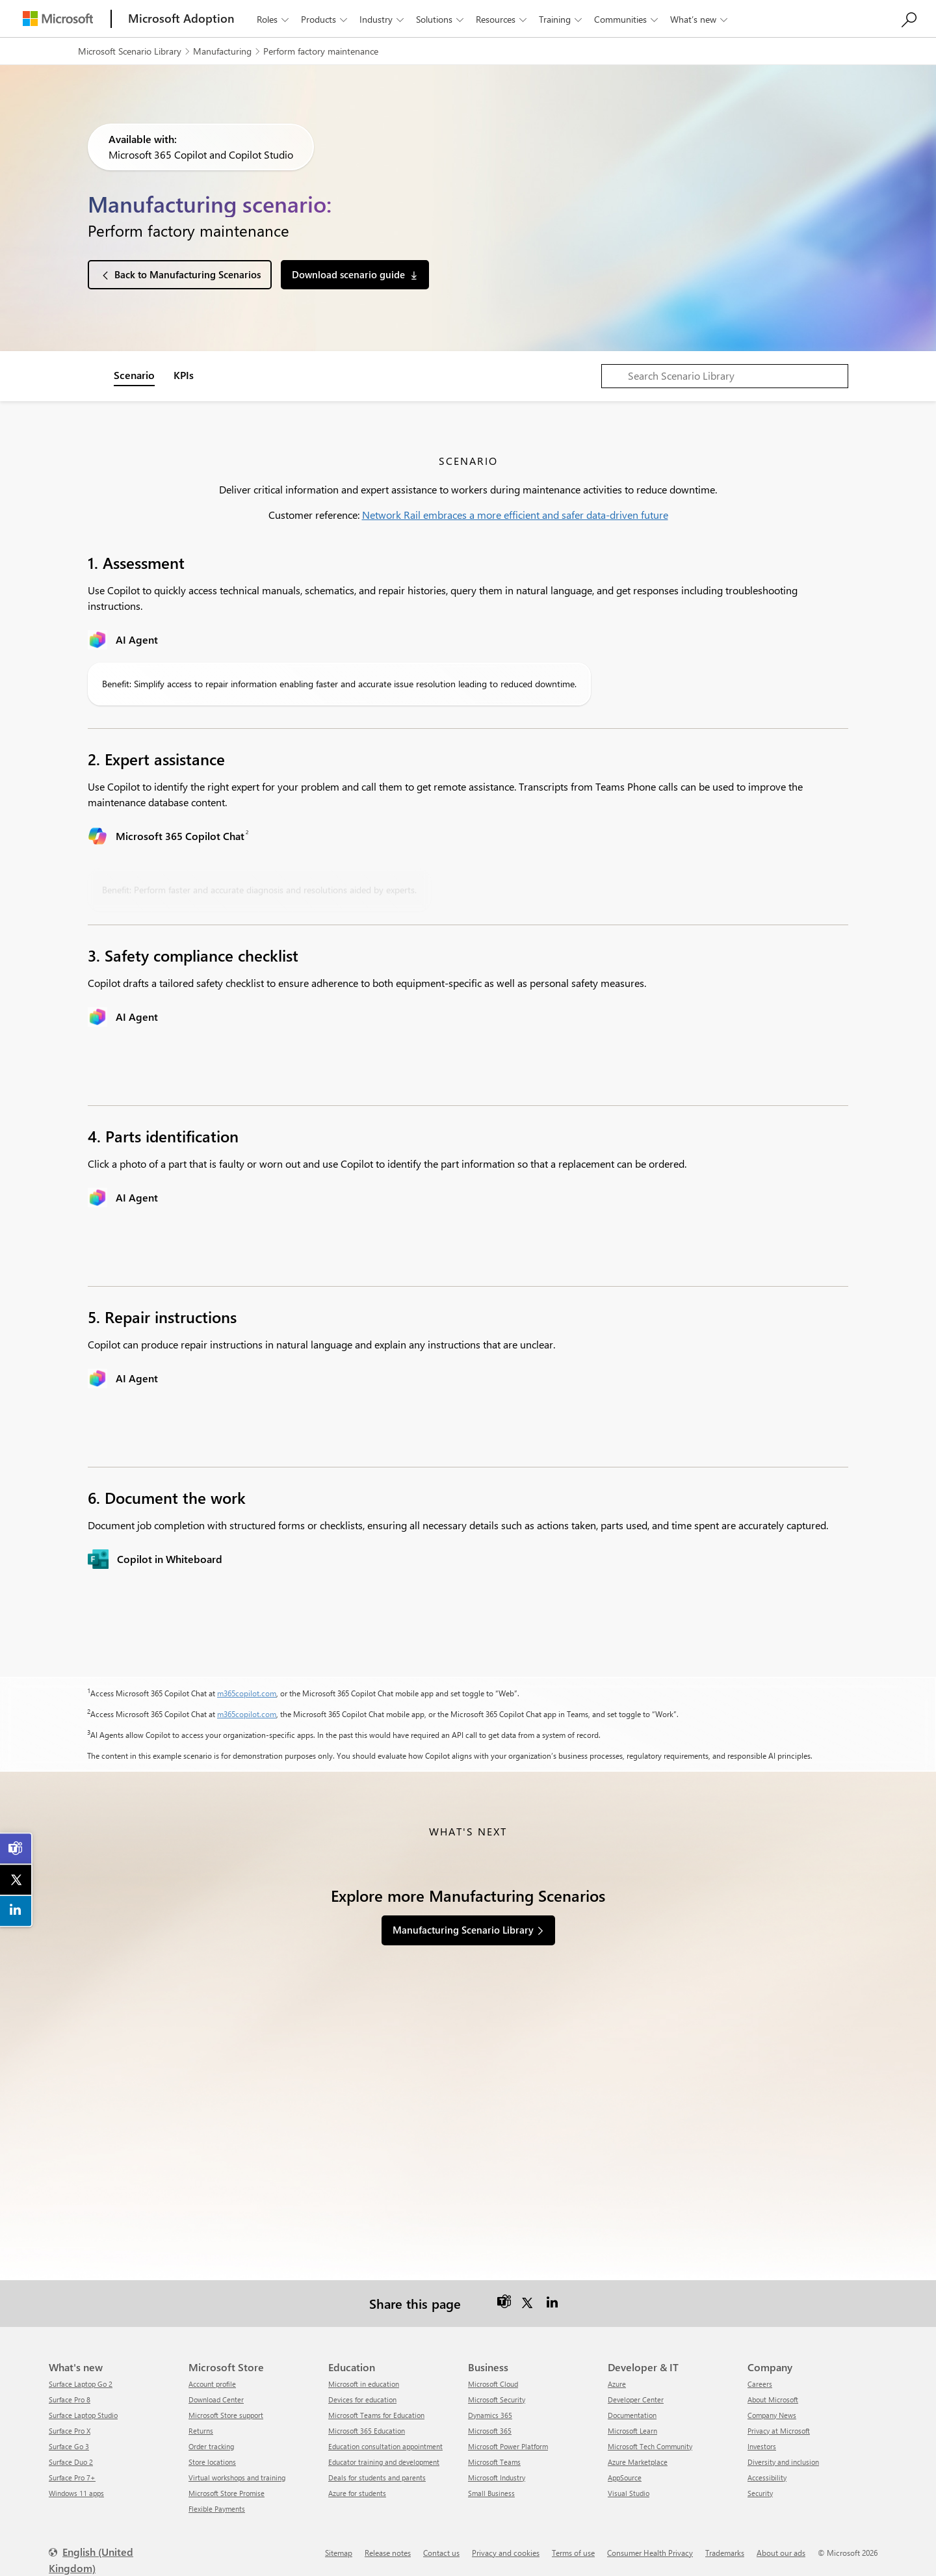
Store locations (212, 2462)
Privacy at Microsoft (779, 2431)
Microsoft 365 (490, 2431)
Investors (762, 2446)
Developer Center (636, 2399)
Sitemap (338, 2552)
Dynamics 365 (490, 2415)
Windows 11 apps (76, 2493)
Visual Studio (628, 2493)
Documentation (632, 2415)
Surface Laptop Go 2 (80, 2384)
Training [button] (561, 19)
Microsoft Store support (225, 2415)
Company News (772, 2415)
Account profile (212, 2384)
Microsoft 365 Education (366, 2431)
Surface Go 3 (69, 2446)
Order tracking (211, 2446)
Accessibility (767, 2477)
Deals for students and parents (377, 2477)
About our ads (781, 2552)
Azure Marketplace (638, 2462)
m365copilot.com (246, 1693)
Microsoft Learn (632, 2431)
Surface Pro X (69, 2431)
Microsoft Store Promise (226, 2493)
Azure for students (357, 2493)
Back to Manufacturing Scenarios (187, 274)
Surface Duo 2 (71, 2462)
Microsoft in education (363, 2384)
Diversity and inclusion (783, 2462)
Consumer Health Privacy (650, 2552)
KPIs (184, 375)
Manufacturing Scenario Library (463, 1929)
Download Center (216, 2399)
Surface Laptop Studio (83, 2415)
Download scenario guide (348, 274)
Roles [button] (274, 19)
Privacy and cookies (506, 2552)
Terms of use (573, 2552)
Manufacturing (222, 51)
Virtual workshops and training (236, 2477)
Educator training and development (383, 2462)
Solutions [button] (441, 19)
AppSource (625, 2477)
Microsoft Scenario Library (129, 51)
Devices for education (362, 2399)
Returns (200, 2431)
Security (760, 2493)
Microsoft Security (496, 2399)
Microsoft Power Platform (508, 2446)
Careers (760, 2384)
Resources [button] (502, 19)
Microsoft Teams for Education (376, 2415)
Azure (617, 2384)
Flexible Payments (216, 2509)
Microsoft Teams (494, 2462)
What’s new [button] (700, 19)
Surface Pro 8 (69, 2399)
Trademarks (724, 2552)
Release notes (388, 2552)
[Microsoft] (58, 18)
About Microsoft (773, 2399)
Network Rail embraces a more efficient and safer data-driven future (515, 514)
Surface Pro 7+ (72, 2477)
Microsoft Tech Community (650, 2446)
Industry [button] (382, 19)
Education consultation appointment (385, 2446)
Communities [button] (627, 19)
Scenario (134, 375)
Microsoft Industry (496, 2477)
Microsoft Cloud (493, 2384)
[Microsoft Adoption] (181, 18)
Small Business (491, 2493)
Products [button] (325, 19)
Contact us (441, 2552)
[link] (16, 1848)
